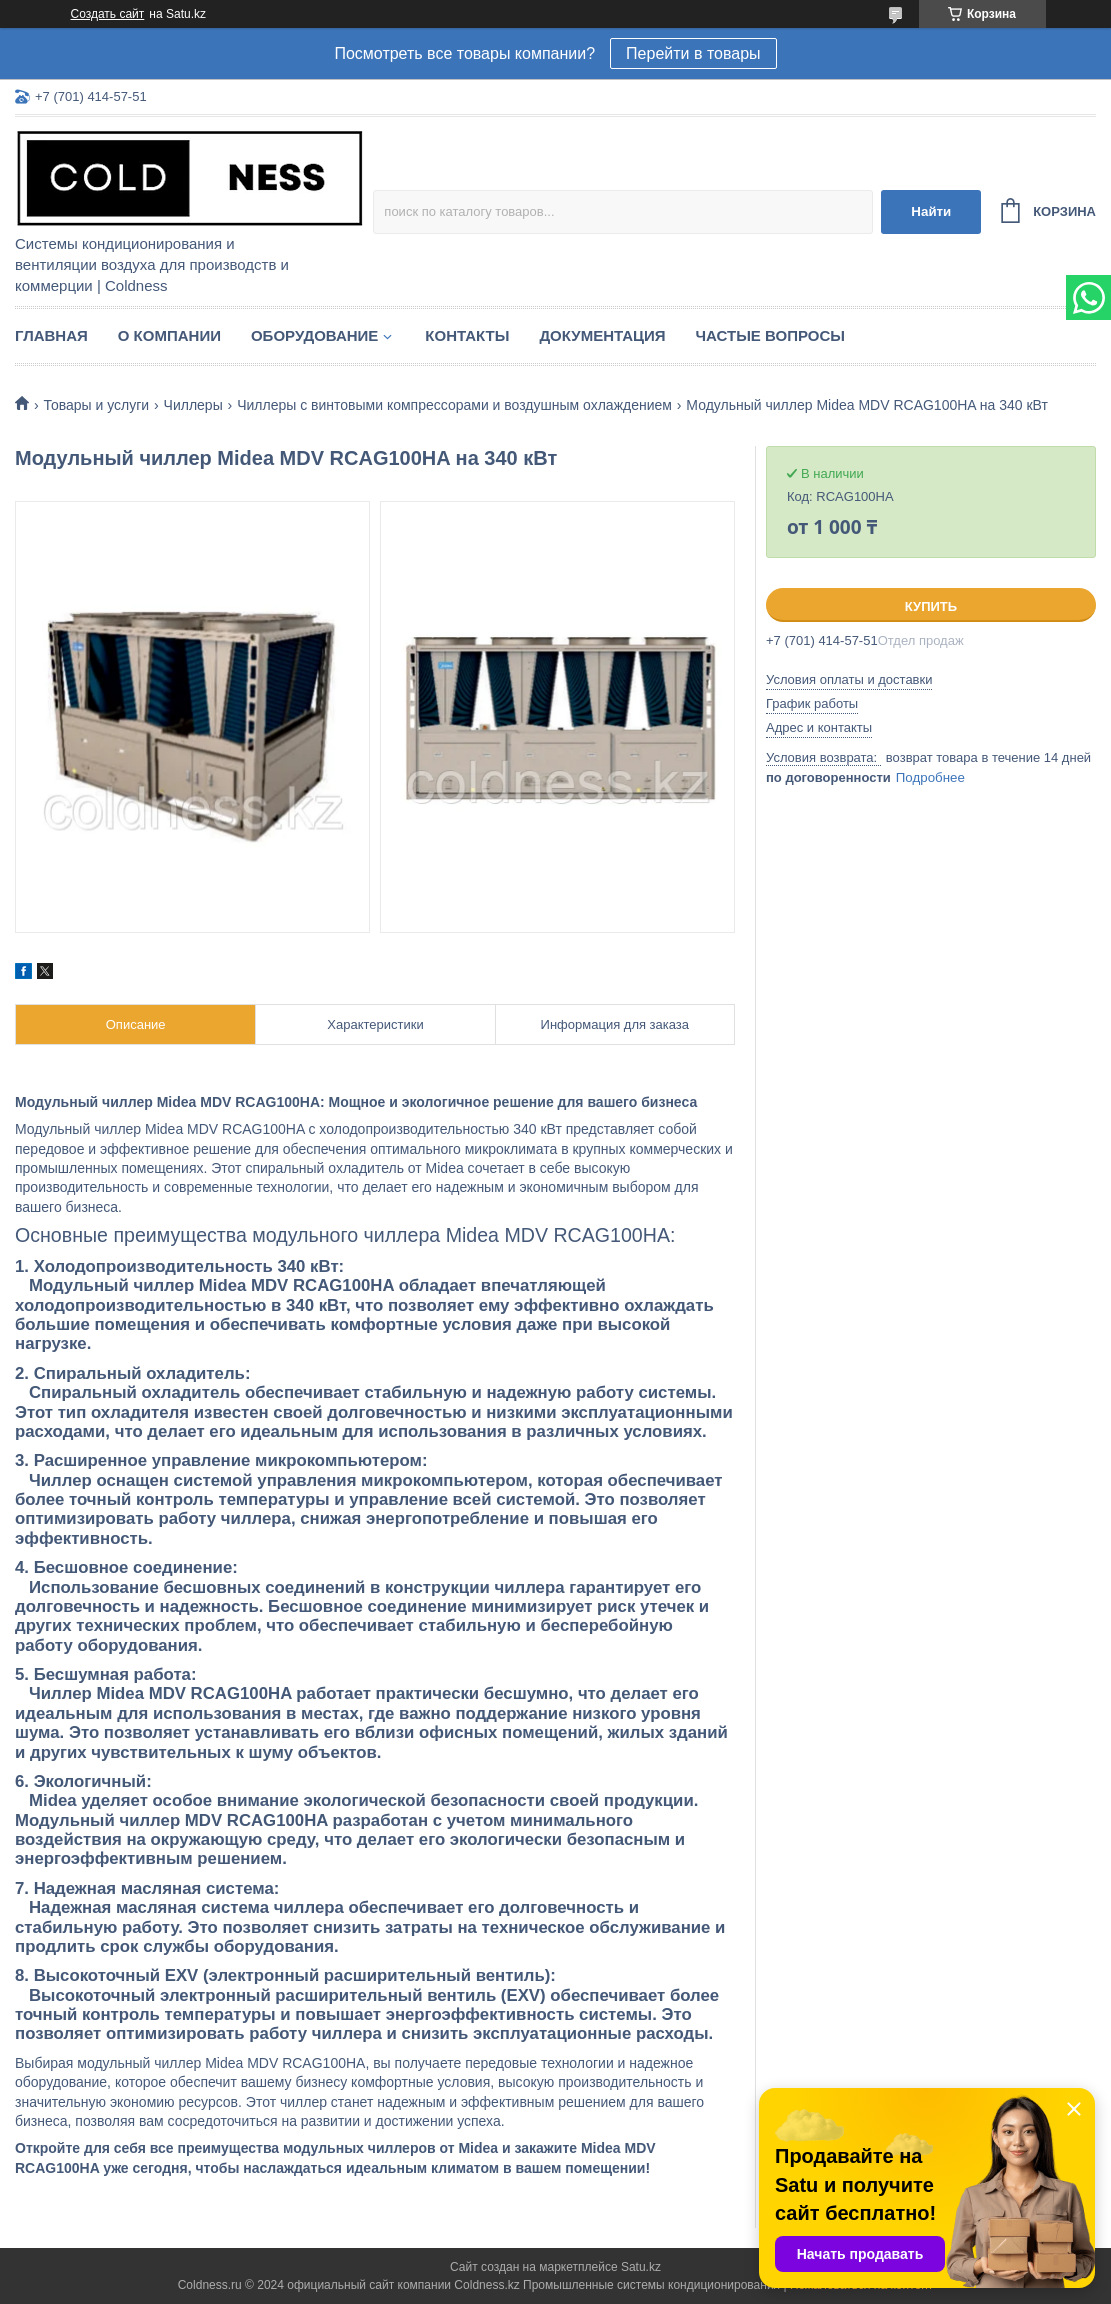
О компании (169, 335)
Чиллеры (193, 405)
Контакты (467, 335)
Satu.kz (641, 2267)
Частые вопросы (770, 335)
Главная (51, 335)
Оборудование (314, 335)
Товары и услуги (96, 405)
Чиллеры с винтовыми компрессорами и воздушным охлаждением (454, 405)
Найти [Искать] (931, 211)
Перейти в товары (693, 53)
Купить (931, 606)
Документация (602, 335)
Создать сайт (108, 14)
